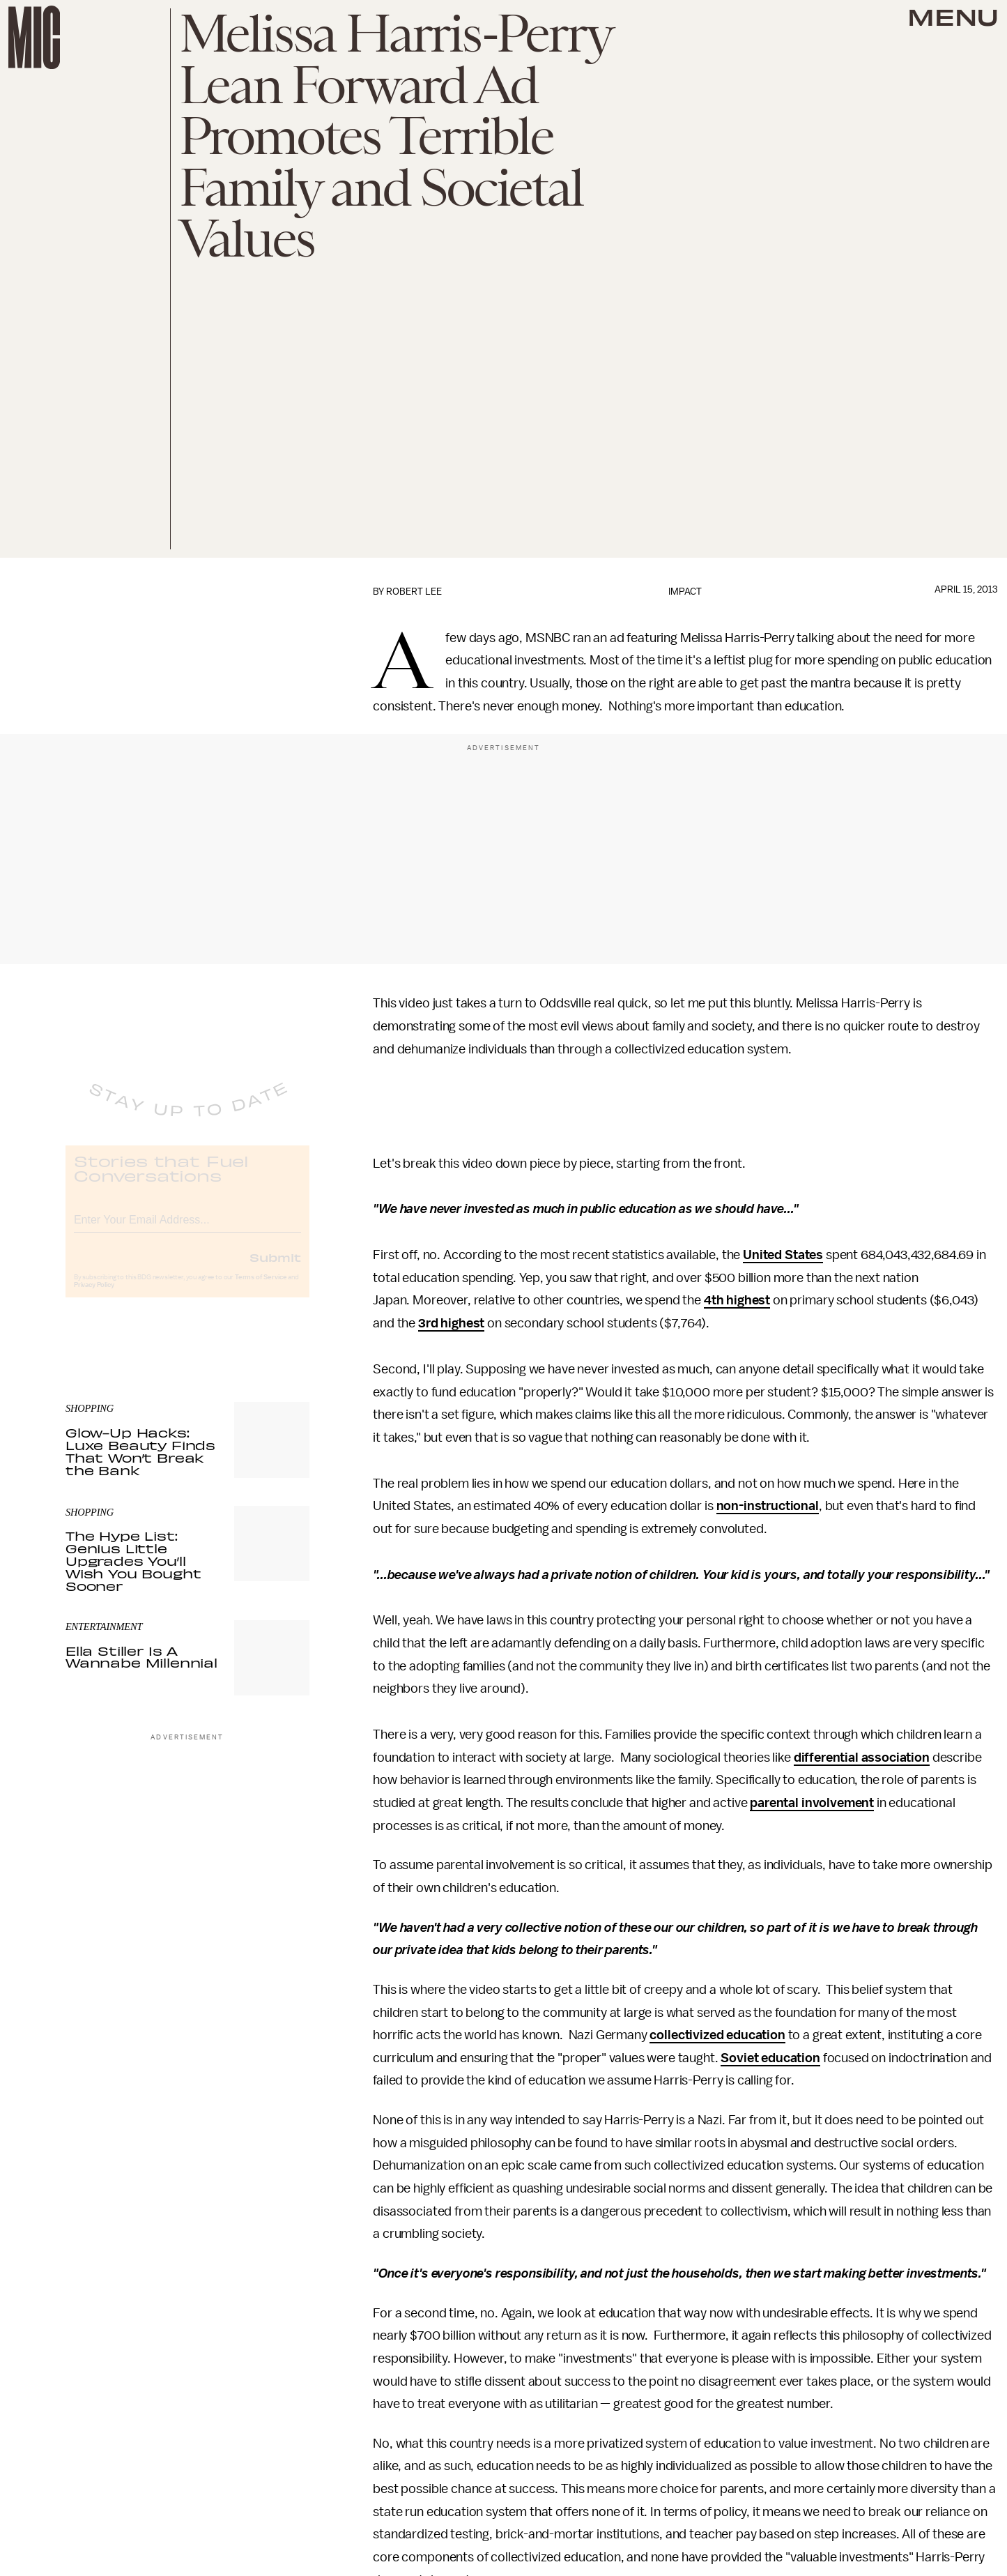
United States (783, 1255)
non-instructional (767, 1506)
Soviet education (770, 2058)
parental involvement (812, 1803)
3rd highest (451, 1323)
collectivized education (717, 2035)
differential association (862, 1758)
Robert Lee (414, 591)
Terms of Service (260, 1288)
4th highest (737, 1300)
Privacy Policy (94, 1296)
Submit (275, 1268)
